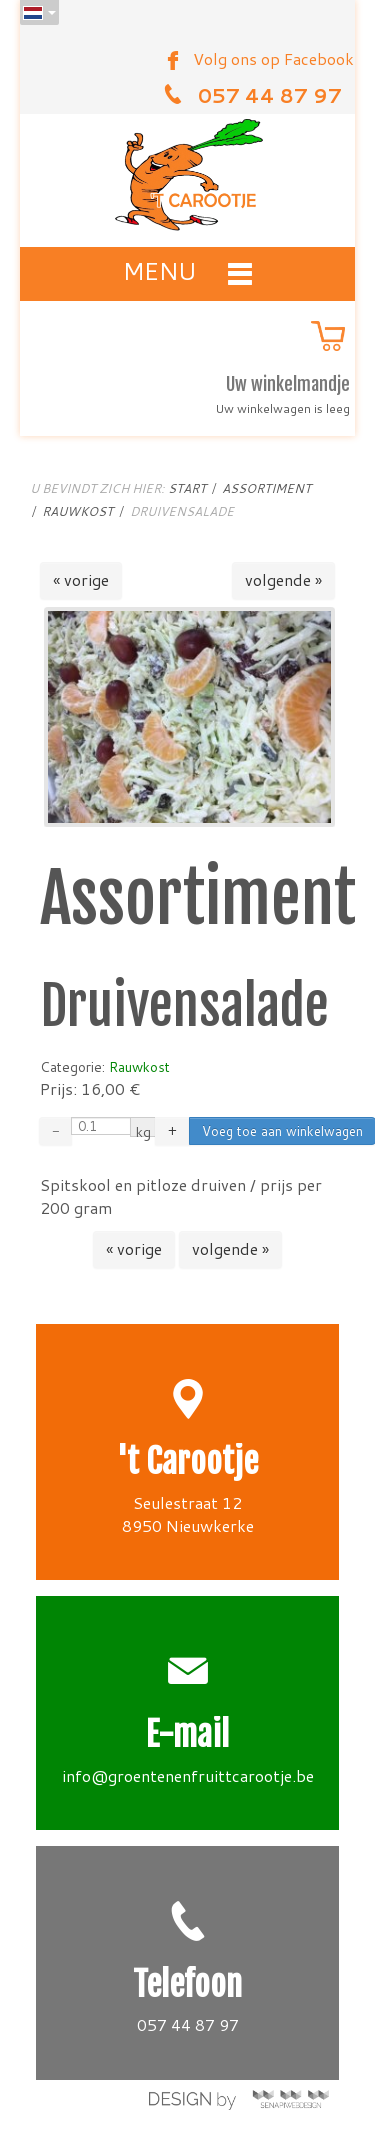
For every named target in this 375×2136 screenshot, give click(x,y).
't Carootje (187, 1461)
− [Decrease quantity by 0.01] (55, 1131)
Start (187, 488)
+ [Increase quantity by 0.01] (172, 1131)
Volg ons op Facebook (273, 58)
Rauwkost (77, 511)
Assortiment (266, 488)
